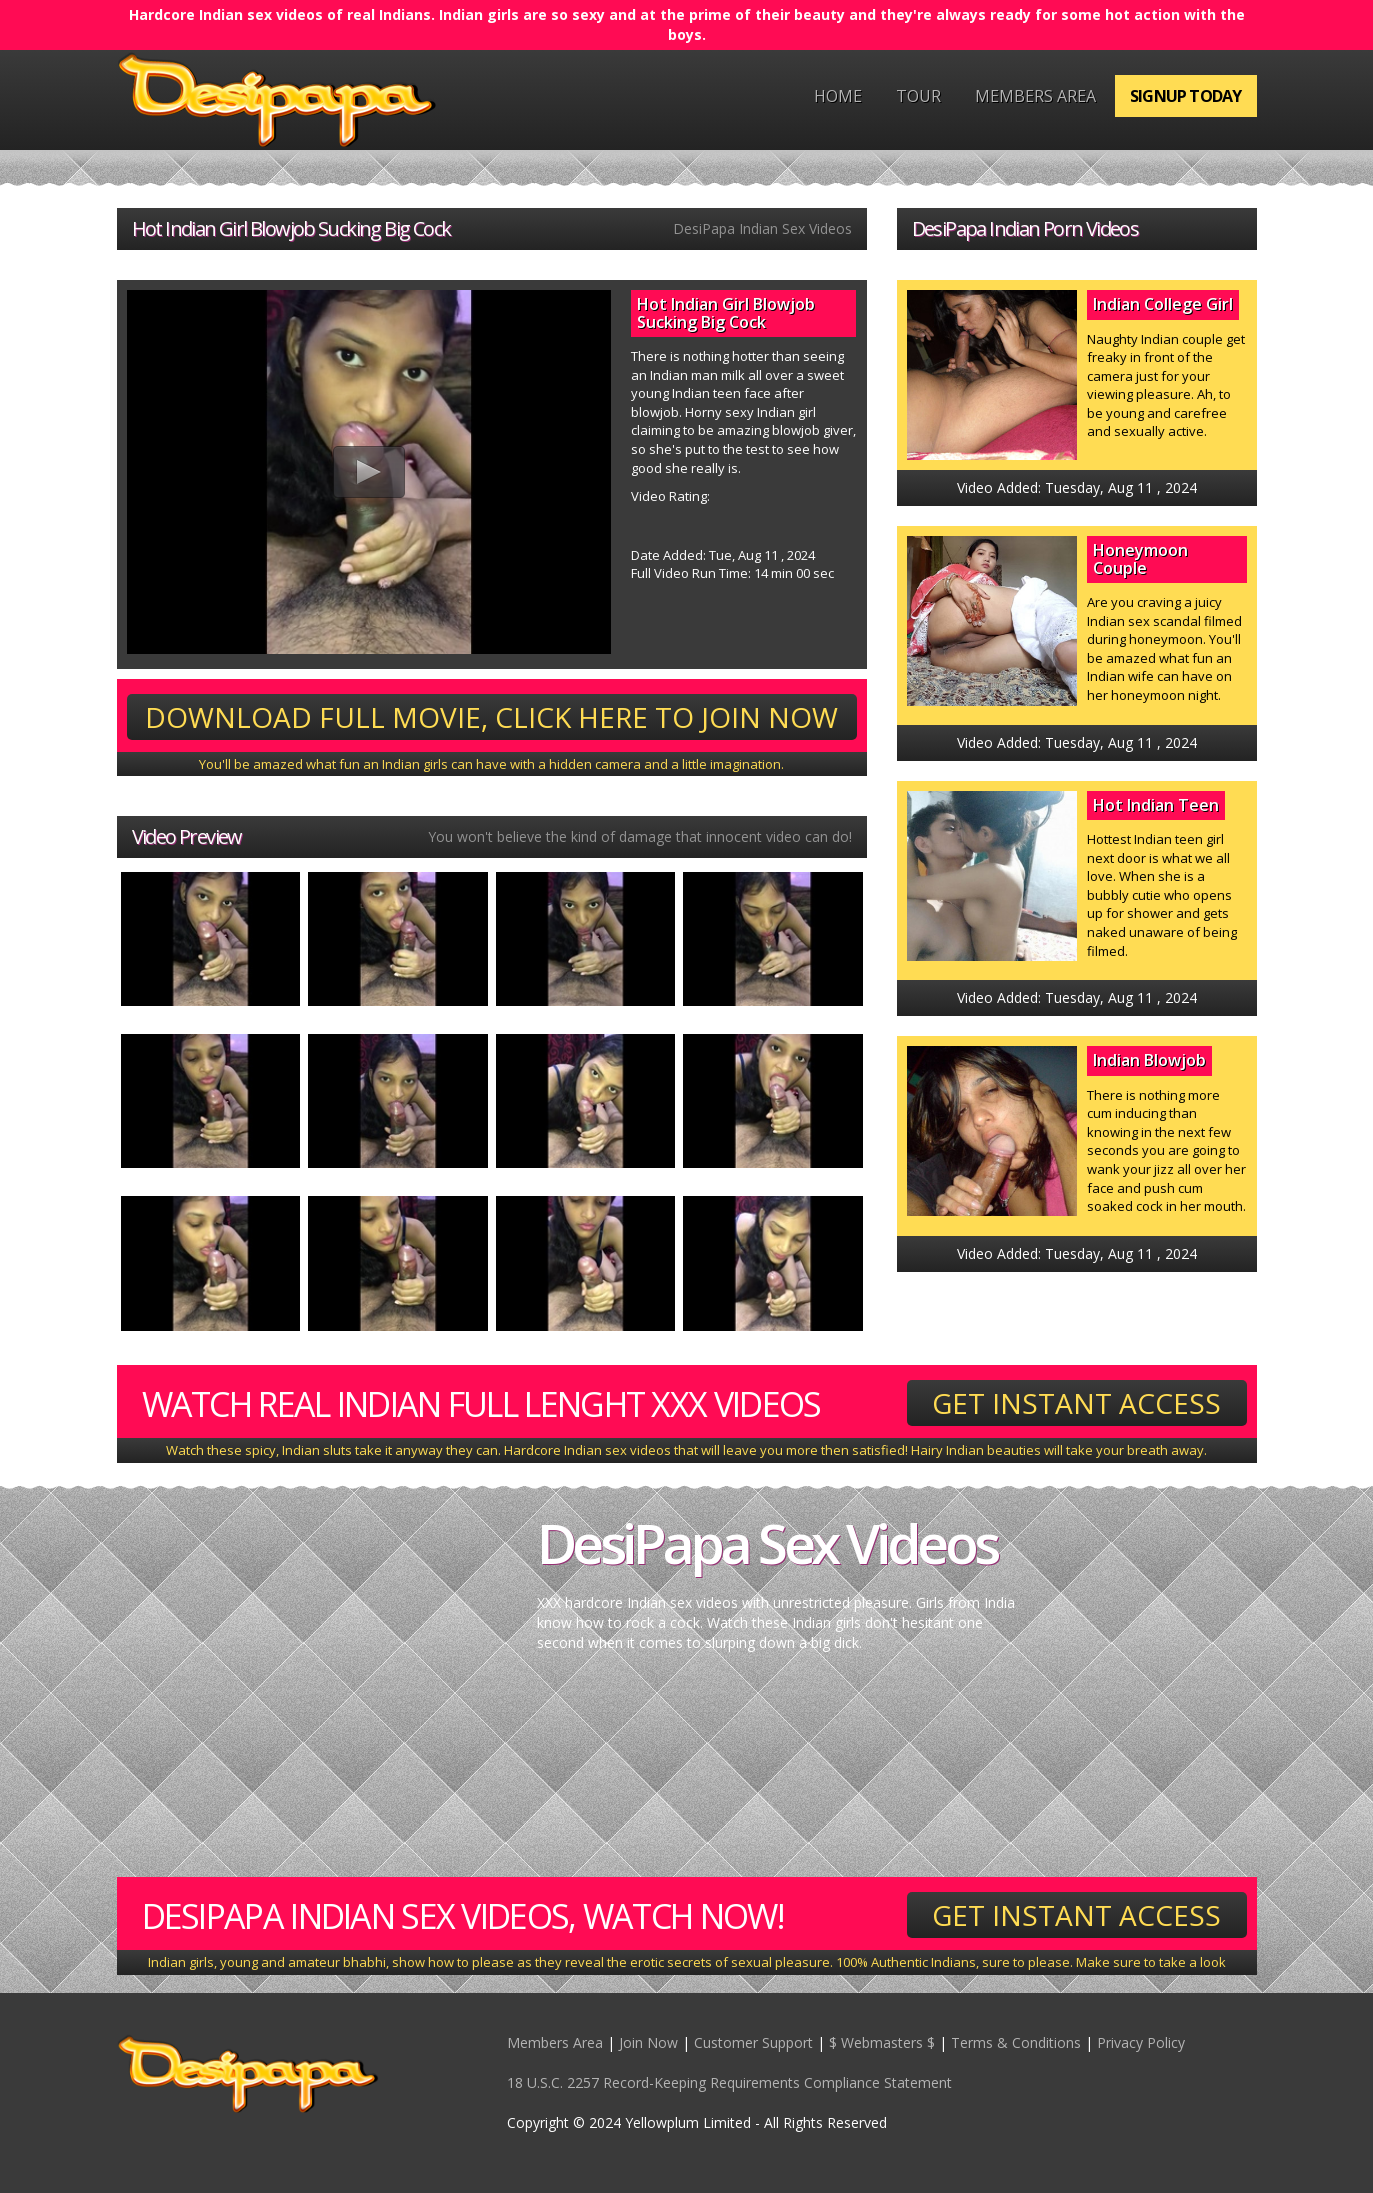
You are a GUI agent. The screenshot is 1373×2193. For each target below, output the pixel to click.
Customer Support (753, 2042)
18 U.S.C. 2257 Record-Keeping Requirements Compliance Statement (729, 2082)
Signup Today (1185, 96)
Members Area (1035, 96)
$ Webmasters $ (882, 2042)
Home (838, 96)
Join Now (648, 2042)
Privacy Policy (1141, 2042)
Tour (918, 96)
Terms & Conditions (1016, 2042)
